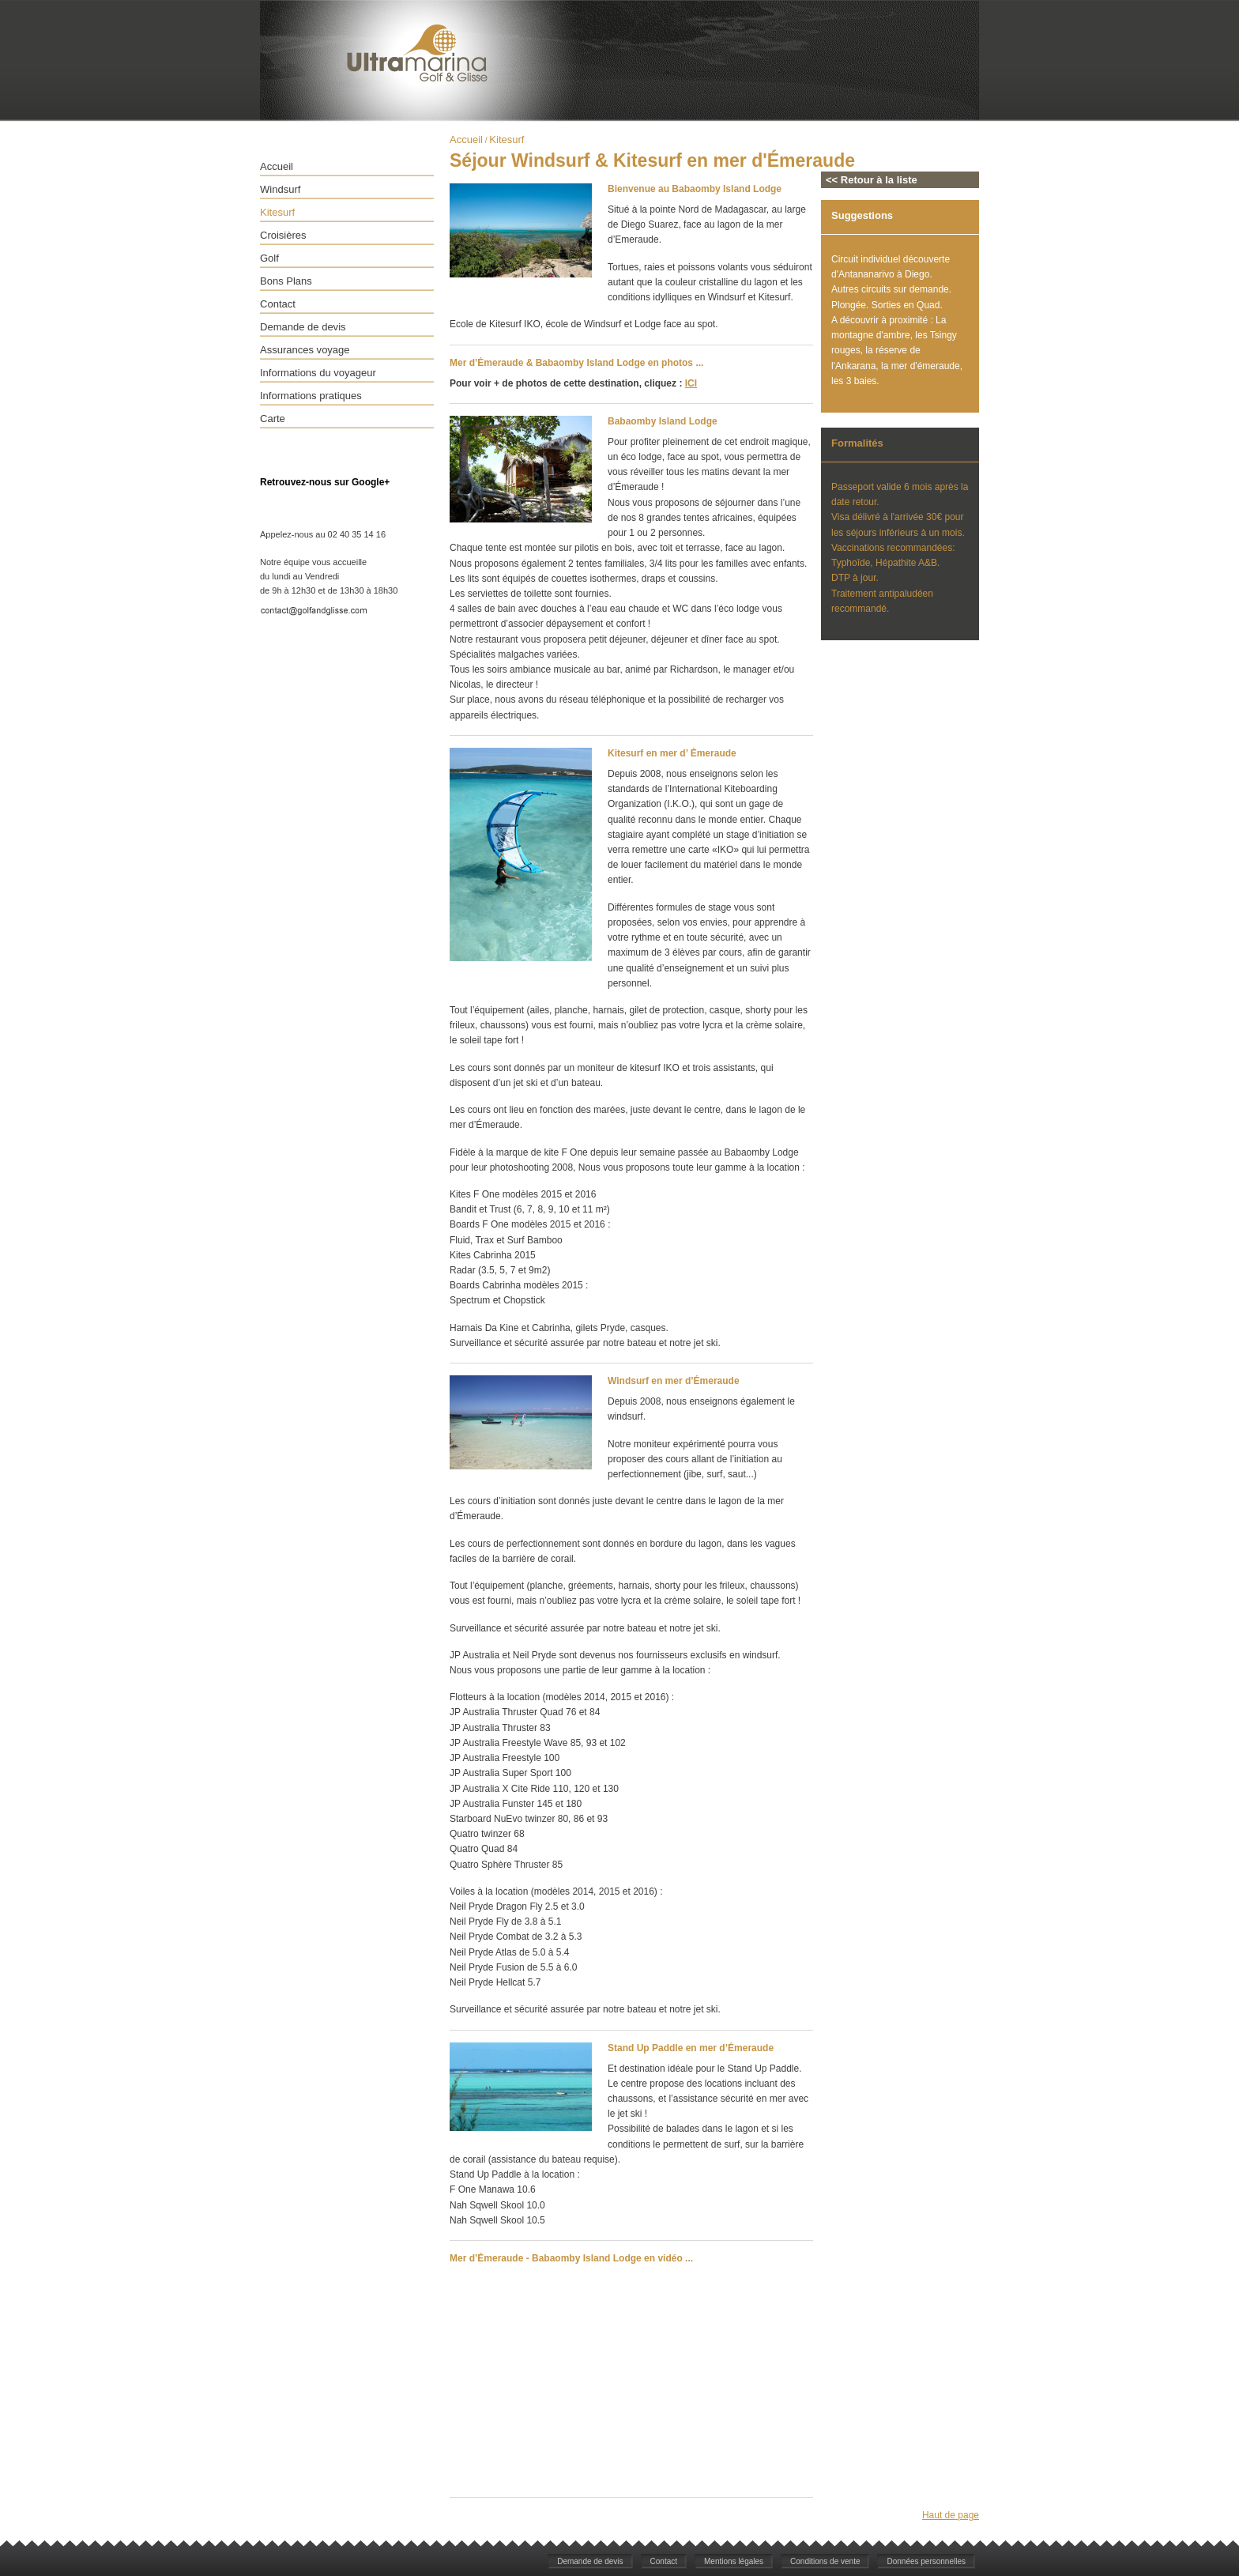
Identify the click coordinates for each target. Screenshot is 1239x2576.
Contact (278, 304)
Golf (269, 258)
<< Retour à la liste (871, 180)
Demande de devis (303, 327)
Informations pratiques (311, 395)
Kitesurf (277, 212)
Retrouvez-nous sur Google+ (325, 482)
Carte (272, 418)
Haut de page (950, 2515)
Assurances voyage (305, 350)
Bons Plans (286, 281)
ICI (691, 383)
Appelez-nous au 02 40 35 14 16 (323, 534)
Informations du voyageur (318, 373)
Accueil (276, 166)
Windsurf (280, 189)
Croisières (283, 235)
